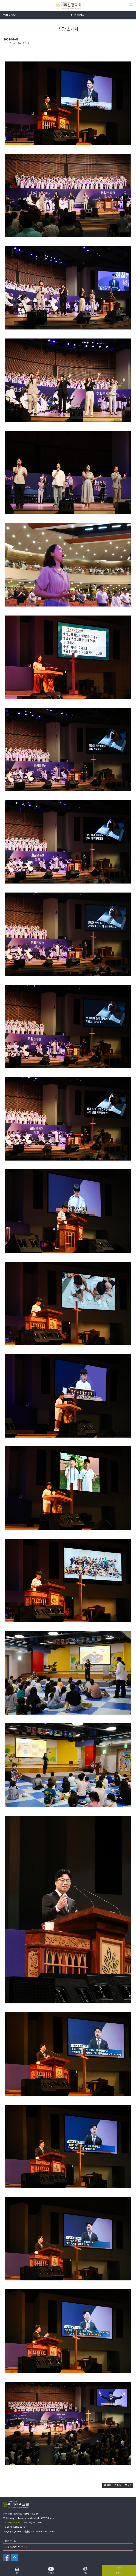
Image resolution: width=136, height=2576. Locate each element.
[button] (107, 2485)
